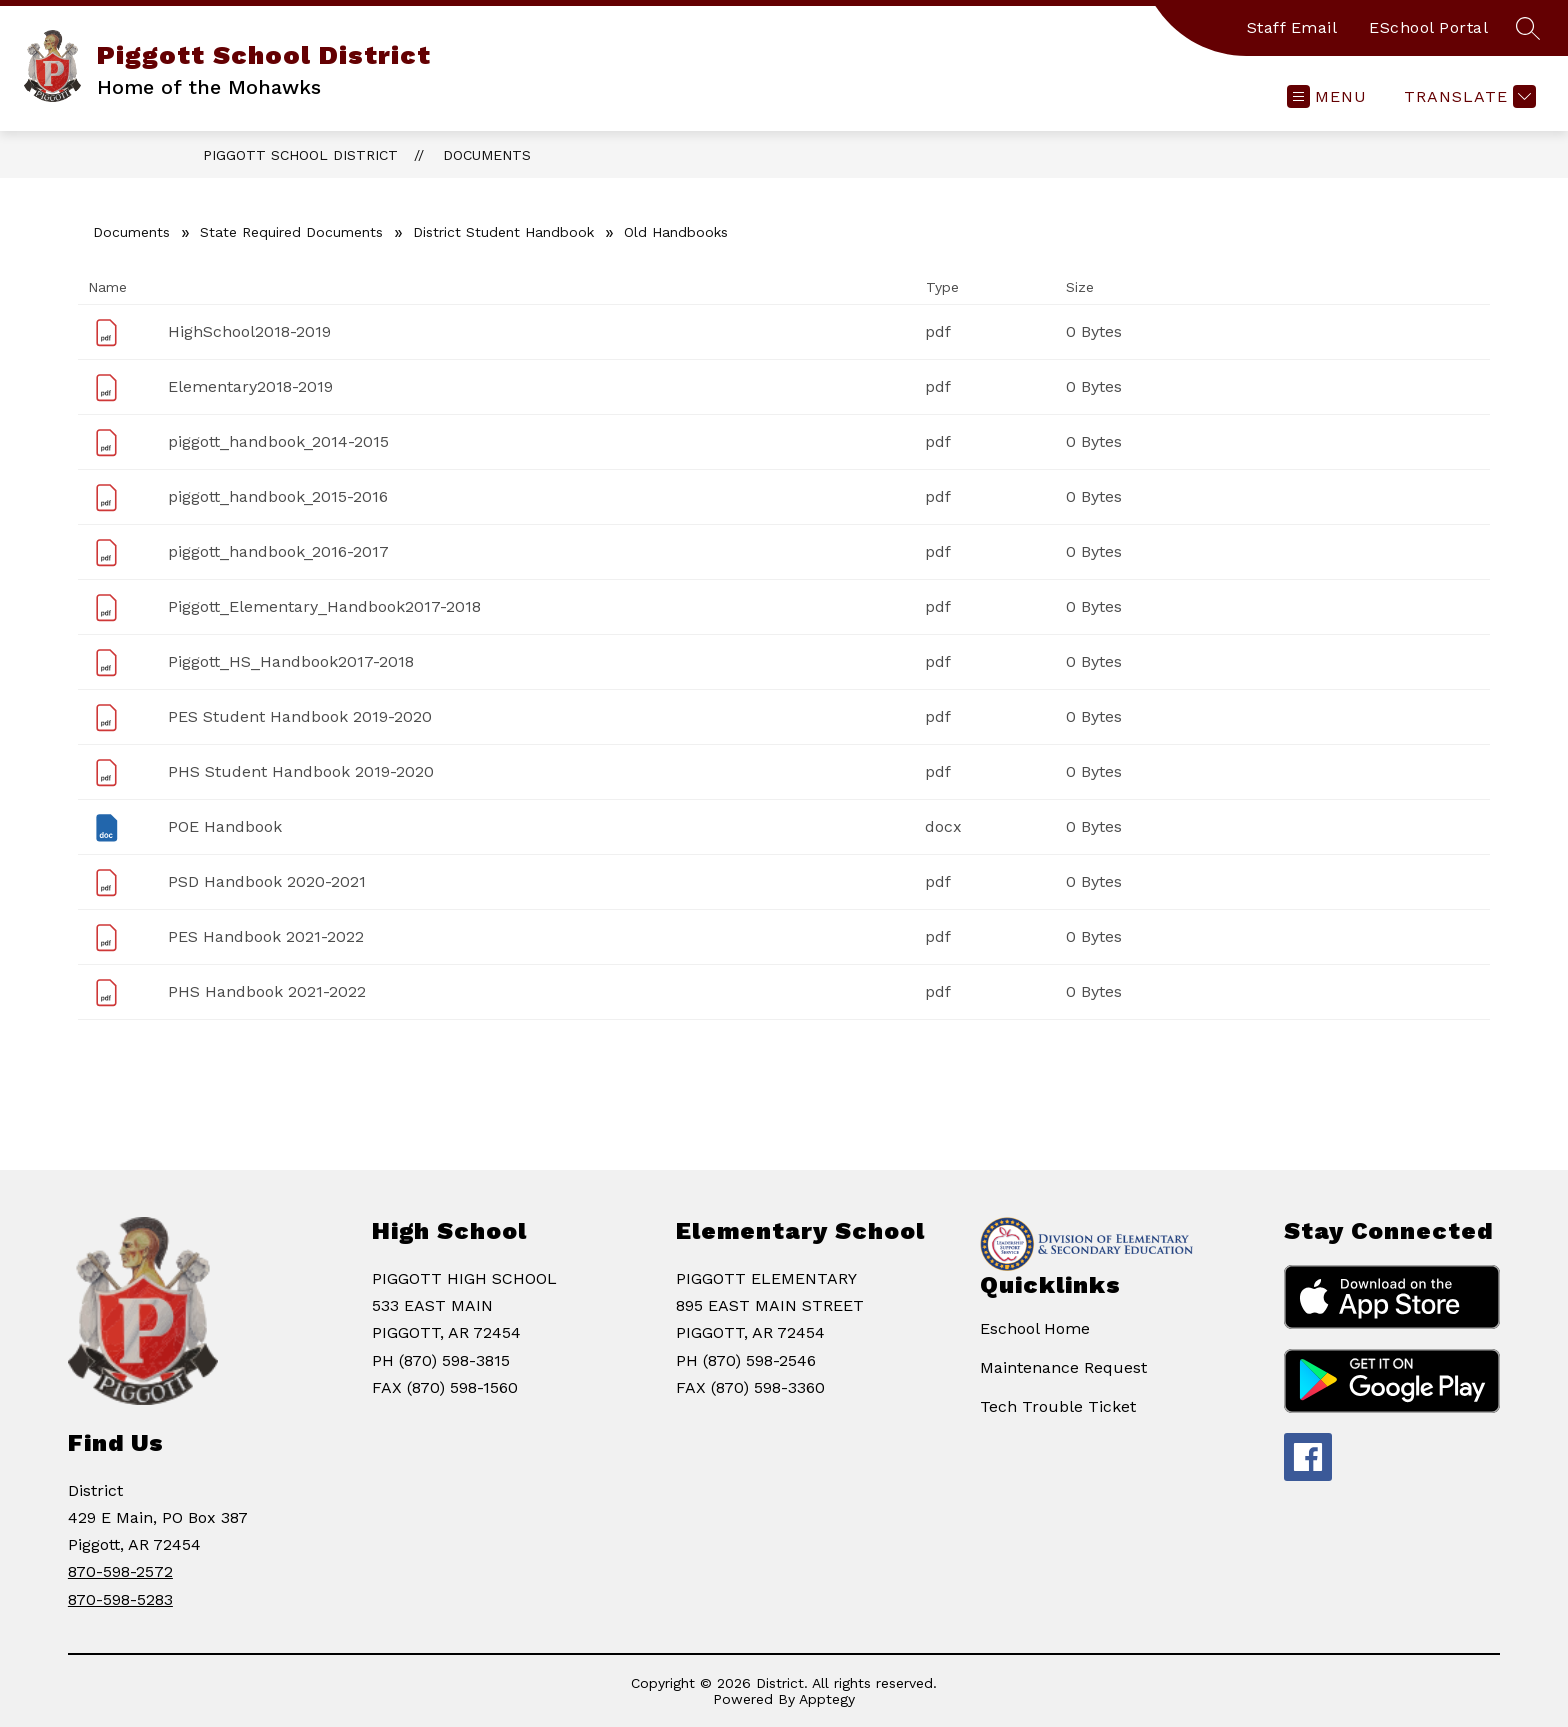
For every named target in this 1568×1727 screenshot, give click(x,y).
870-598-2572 (120, 1571)
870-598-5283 (120, 1599)
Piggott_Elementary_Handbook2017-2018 (324, 606)
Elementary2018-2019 (250, 386)
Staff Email (1292, 27)
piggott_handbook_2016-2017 (278, 551)
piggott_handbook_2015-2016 (278, 496)
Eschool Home (1035, 1328)
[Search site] (1528, 28)
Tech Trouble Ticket (1058, 1406)
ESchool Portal (1428, 27)
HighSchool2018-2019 (249, 331)
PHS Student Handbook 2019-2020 (301, 771)
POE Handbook (225, 826)
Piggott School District (300, 155)
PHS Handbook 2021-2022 (267, 991)
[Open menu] (1327, 96)
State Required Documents (291, 232)
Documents (487, 155)
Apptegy (827, 1699)
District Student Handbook (503, 232)
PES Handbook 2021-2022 (266, 936)
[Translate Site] (1467, 96)
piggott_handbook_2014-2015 (278, 441)
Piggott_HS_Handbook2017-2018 (291, 661)
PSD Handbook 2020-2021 (267, 881)
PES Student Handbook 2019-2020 (300, 716)
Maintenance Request (1063, 1367)
